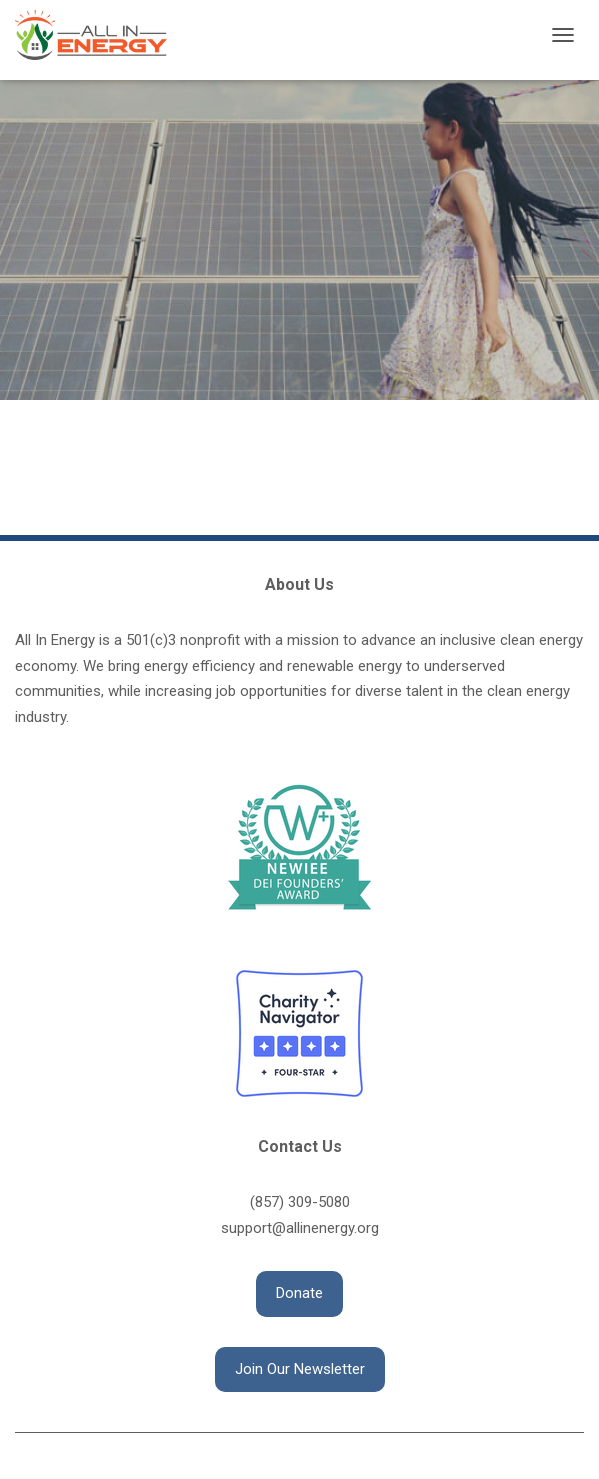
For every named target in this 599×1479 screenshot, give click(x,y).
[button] (299, 1294)
